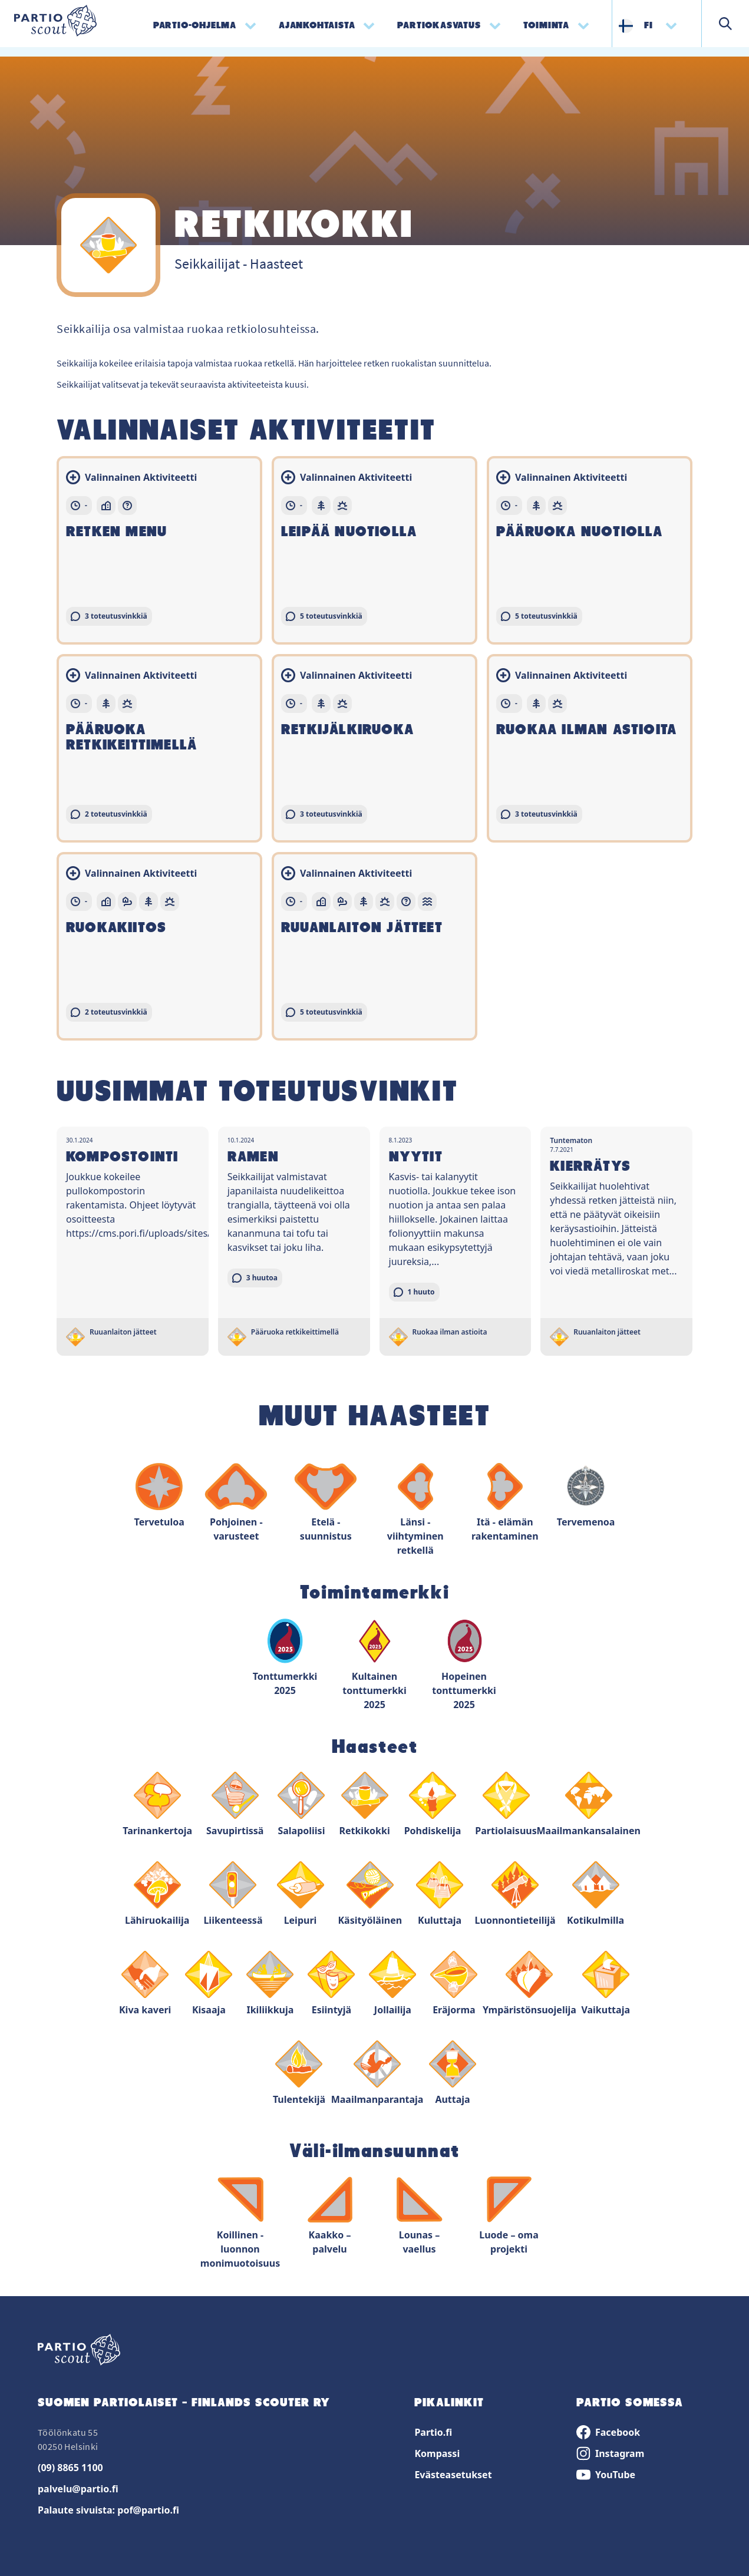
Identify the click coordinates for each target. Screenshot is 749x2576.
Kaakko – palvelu (330, 2215)
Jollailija (392, 1983)
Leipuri (300, 1894)
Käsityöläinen (370, 1894)
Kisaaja (208, 1983)
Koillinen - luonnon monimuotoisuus (240, 2223)
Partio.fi (433, 2432)
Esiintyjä (331, 1983)
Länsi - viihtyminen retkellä (415, 1510)
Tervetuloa (159, 1495)
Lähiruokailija (157, 1894)
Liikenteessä (232, 1894)
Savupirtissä (234, 1804)
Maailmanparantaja (377, 2073)
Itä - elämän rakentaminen (505, 1503)
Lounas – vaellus (419, 2215)
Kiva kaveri (145, 1983)
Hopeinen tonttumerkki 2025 (464, 1664)
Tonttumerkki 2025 (285, 1657)
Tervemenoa (586, 1495)
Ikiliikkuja (269, 1983)
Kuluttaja (439, 1894)
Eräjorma (453, 1983)
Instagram (610, 2453)
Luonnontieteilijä (515, 1894)
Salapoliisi (301, 1804)
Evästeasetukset (452, 2474)
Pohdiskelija (432, 1804)
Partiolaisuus (505, 1804)
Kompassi (437, 2453)
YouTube (605, 2475)
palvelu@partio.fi (78, 2488)
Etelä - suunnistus (325, 1503)
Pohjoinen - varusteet (236, 1503)
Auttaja (452, 2073)
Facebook (608, 2432)
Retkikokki (364, 1804)
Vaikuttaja (605, 1983)
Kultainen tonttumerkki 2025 (374, 1664)
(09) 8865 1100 (70, 2467)
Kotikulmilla (595, 1894)
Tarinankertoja (157, 1804)
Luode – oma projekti (509, 2215)
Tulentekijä (299, 2073)
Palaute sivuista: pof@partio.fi (108, 2510)
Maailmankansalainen (588, 1804)
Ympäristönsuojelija (529, 1983)
